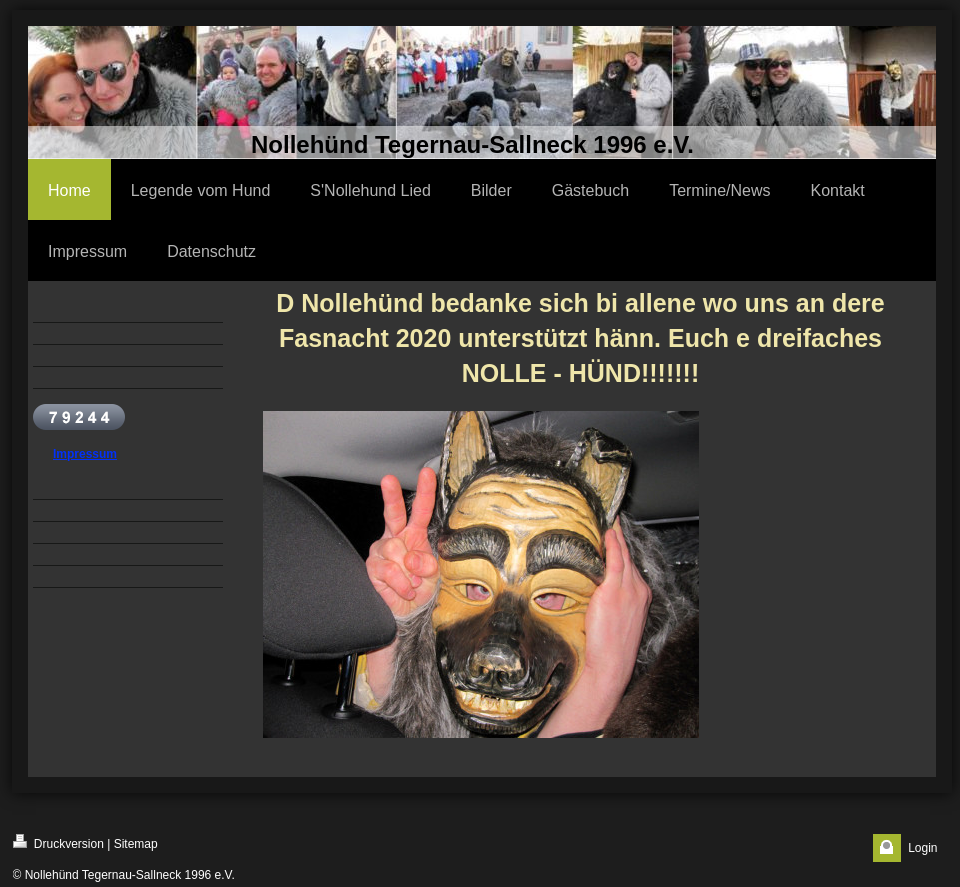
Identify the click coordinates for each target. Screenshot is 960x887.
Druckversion (58, 842)
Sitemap (136, 844)
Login (922, 848)
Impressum (85, 454)
